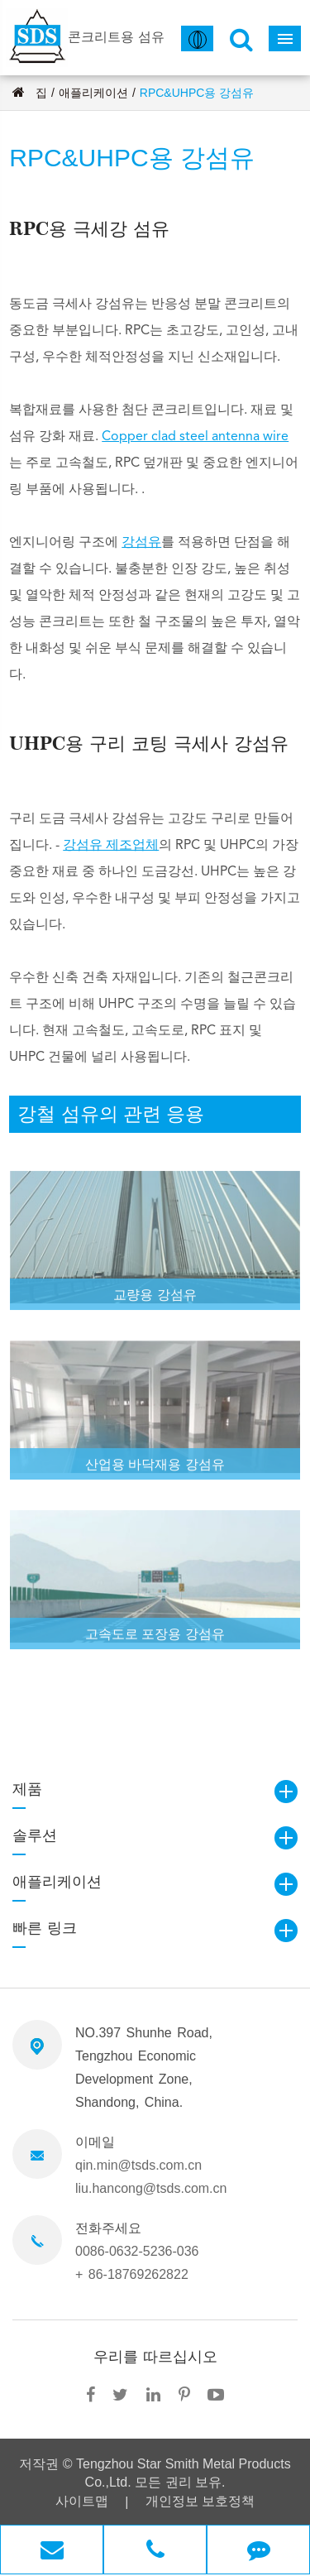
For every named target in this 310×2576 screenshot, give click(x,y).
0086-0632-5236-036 (136, 2251)
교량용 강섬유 (154, 1299)
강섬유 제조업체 (111, 845)
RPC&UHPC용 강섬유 (197, 92)
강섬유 (141, 542)
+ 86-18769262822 (131, 2274)
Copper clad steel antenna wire (195, 437)
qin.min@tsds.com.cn (138, 2165)
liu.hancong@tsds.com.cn (151, 2188)
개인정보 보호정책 (200, 2501)
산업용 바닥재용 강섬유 (155, 1468)
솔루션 (34, 1835)
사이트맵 (81, 2501)
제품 (27, 1788)
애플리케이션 (93, 92)
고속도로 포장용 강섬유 (155, 1638)
